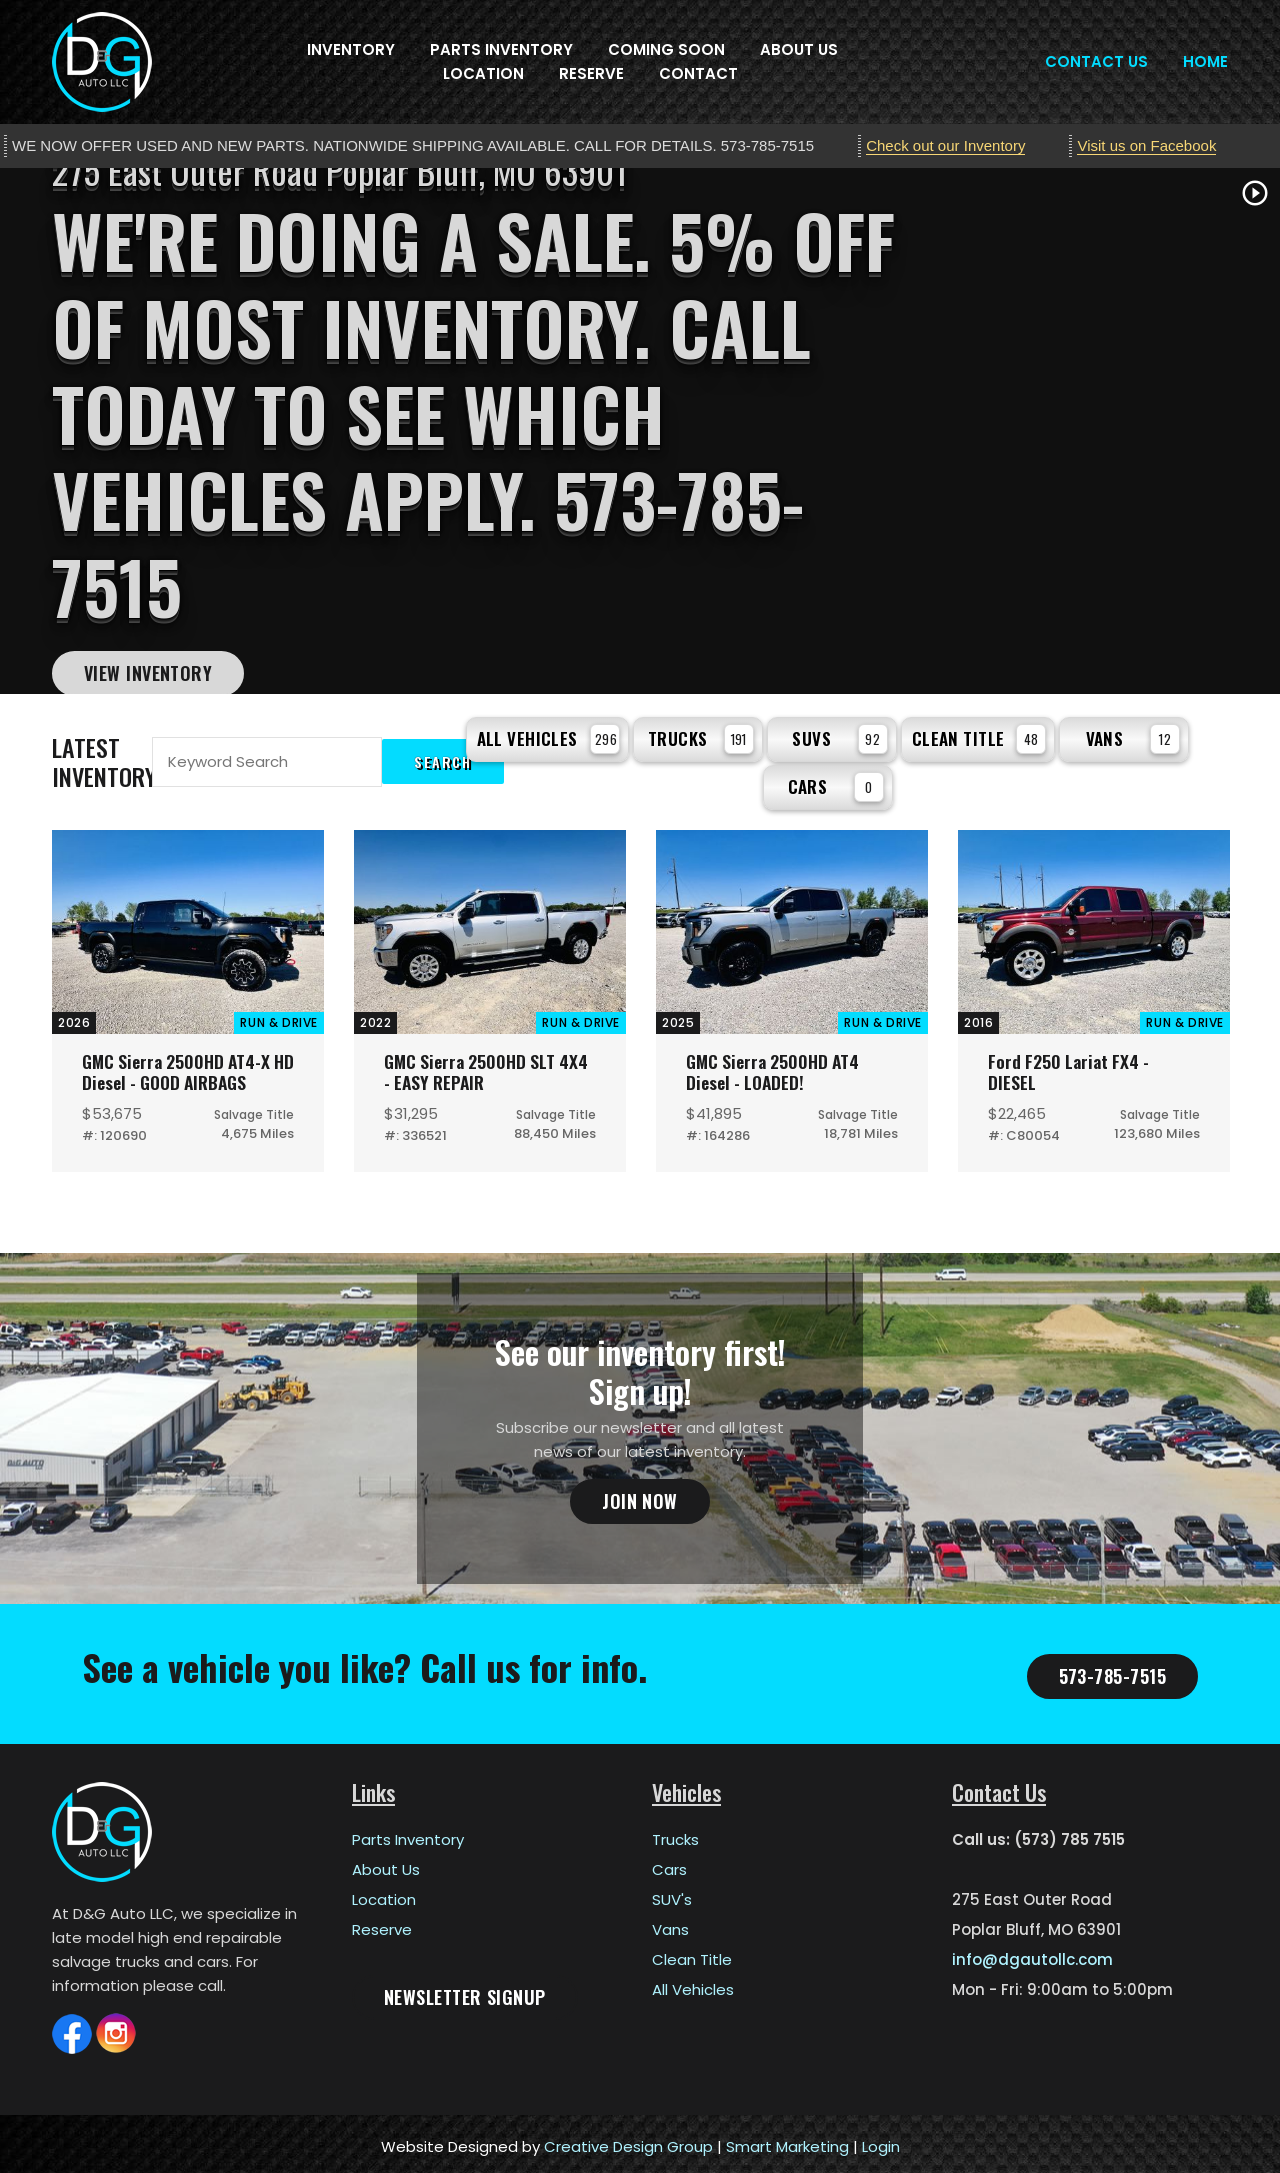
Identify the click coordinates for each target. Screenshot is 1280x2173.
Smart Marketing (787, 2140)
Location (483, 73)
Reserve (591, 73)
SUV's (672, 1893)
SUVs (839, 736)
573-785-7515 (1112, 1670)
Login (881, 2140)
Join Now (640, 1495)
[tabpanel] (640, 431)
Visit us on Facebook (1146, 145)
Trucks (701, 736)
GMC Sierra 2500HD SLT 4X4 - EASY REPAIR (473, 1066)
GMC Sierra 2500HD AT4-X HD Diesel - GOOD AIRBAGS (183, 1066)
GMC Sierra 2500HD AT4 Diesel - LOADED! (777, 1066)
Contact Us (1096, 61)
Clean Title (979, 736)
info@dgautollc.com (1032, 1953)
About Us (799, 49)
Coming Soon (666, 49)
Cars (836, 781)
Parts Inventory (501, 49)
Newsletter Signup (465, 1991)
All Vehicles (548, 736)
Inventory (351, 49)
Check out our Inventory (945, 145)
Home (1205, 61)
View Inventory (148, 673)
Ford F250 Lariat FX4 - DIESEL (1072, 1066)
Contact (698, 73)
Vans (1133, 736)
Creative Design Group (628, 2140)
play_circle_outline (1255, 193)
